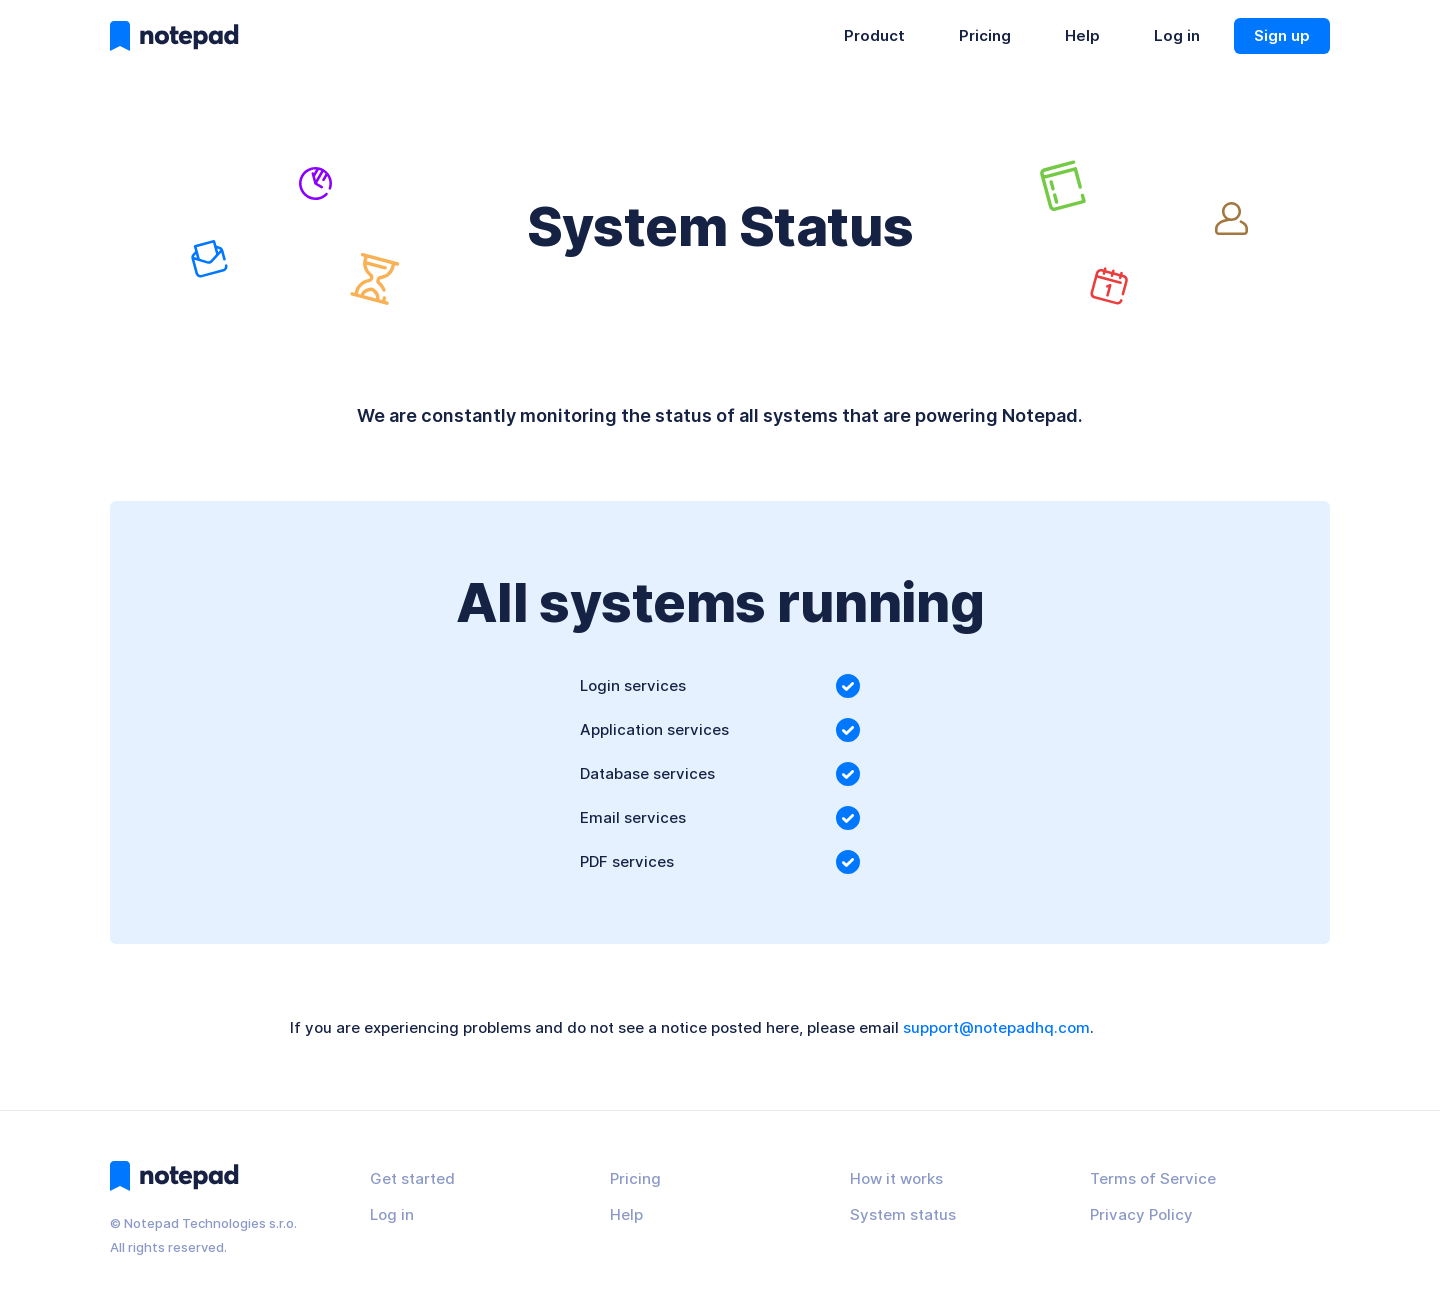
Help (1082, 35)
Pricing (985, 35)
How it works (896, 1178)
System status (903, 1214)
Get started (412, 1178)
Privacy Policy (1141, 1214)
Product (874, 35)
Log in (1177, 35)
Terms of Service (1153, 1178)
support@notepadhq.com (996, 1027)
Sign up (1282, 35)
